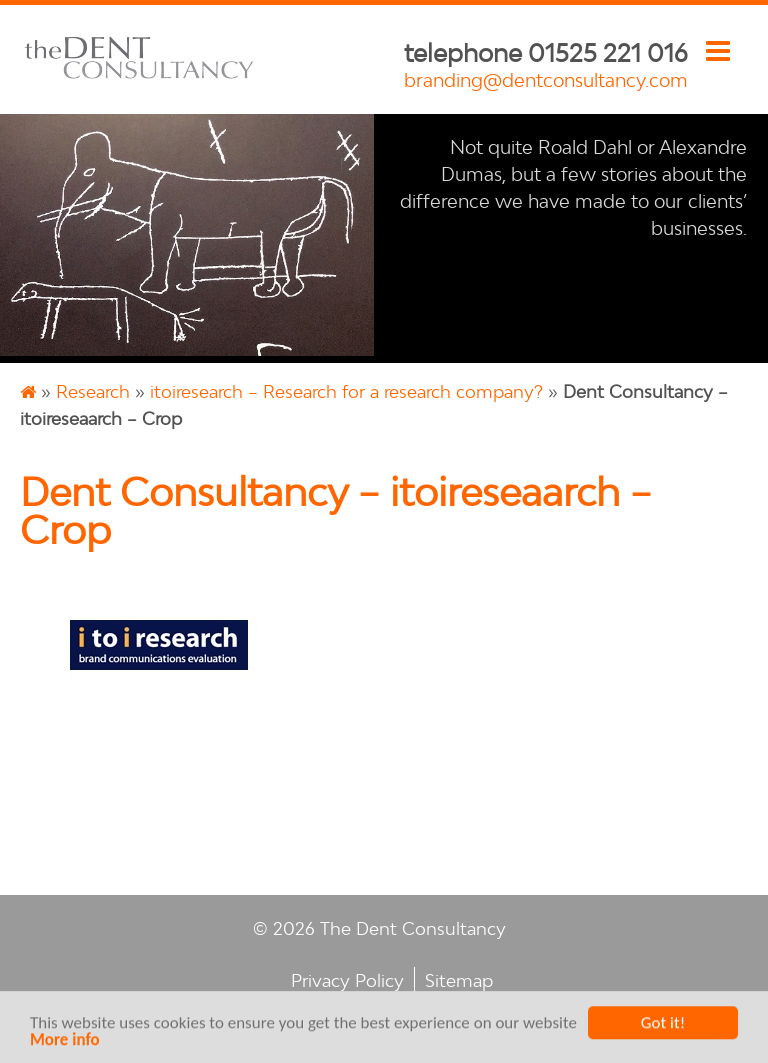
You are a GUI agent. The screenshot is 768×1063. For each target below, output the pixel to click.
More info (65, 1041)
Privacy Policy (347, 980)
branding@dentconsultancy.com (546, 80)
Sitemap (459, 980)
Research (93, 391)
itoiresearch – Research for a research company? (346, 391)
